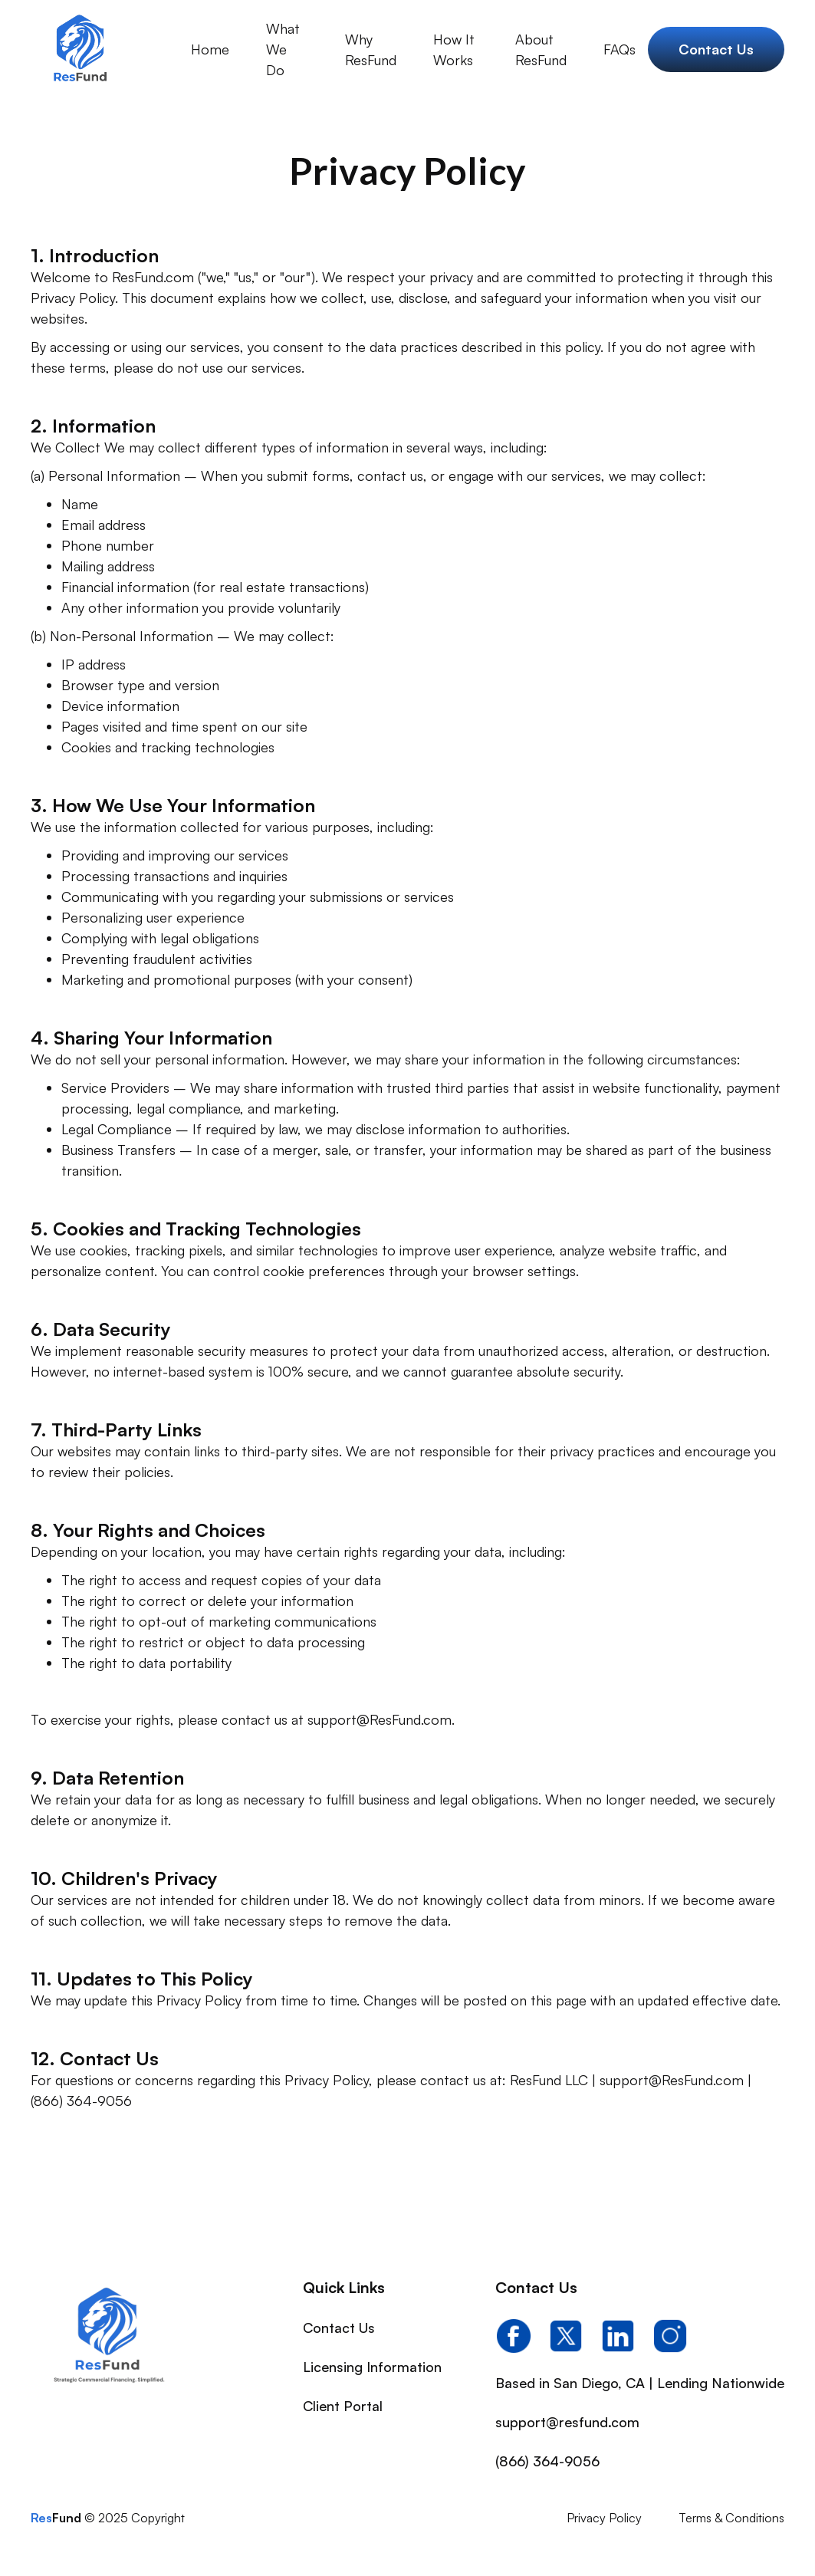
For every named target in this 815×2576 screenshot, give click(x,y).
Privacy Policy (604, 2517)
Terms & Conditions (731, 2517)
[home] (79, 49)
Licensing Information (372, 2366)
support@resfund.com (567, 2421)
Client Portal (343, 2405)
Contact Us (339, 2327)
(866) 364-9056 (547, 2461)
